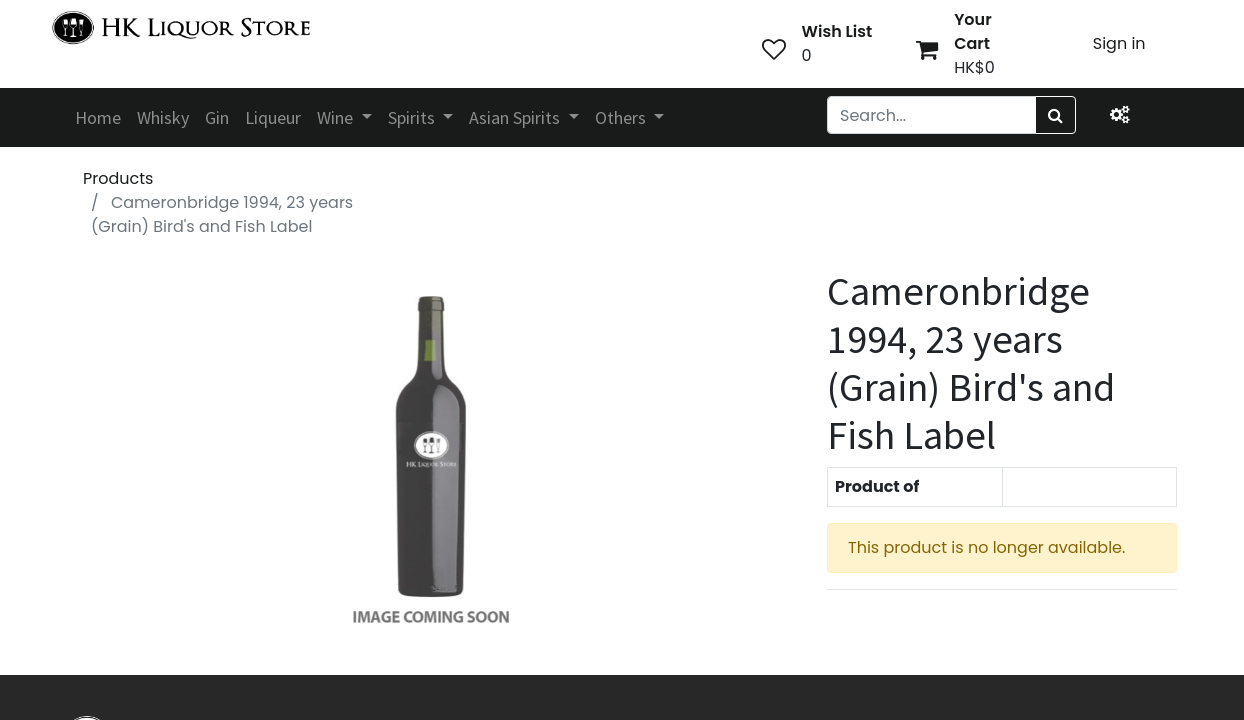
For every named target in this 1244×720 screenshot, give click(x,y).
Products (118, 178)
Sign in (1119, 43)
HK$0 (974, 67)
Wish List (837, 31)
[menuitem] (98, 117)
